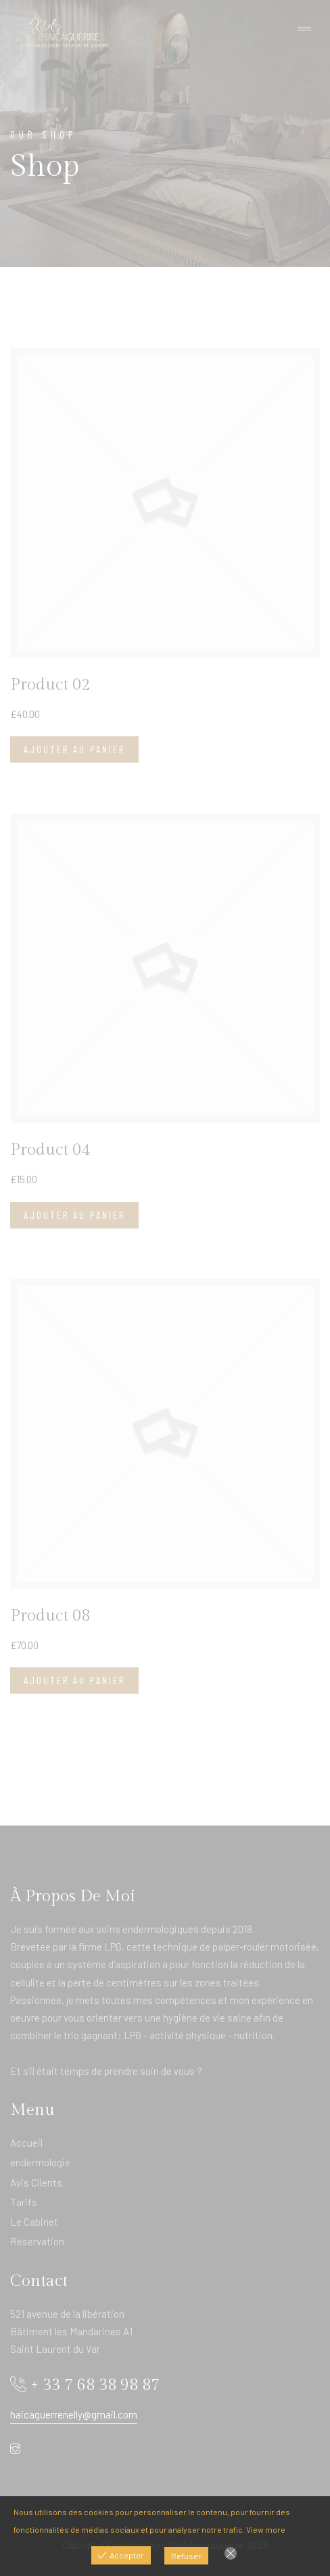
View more (265, 2529)
